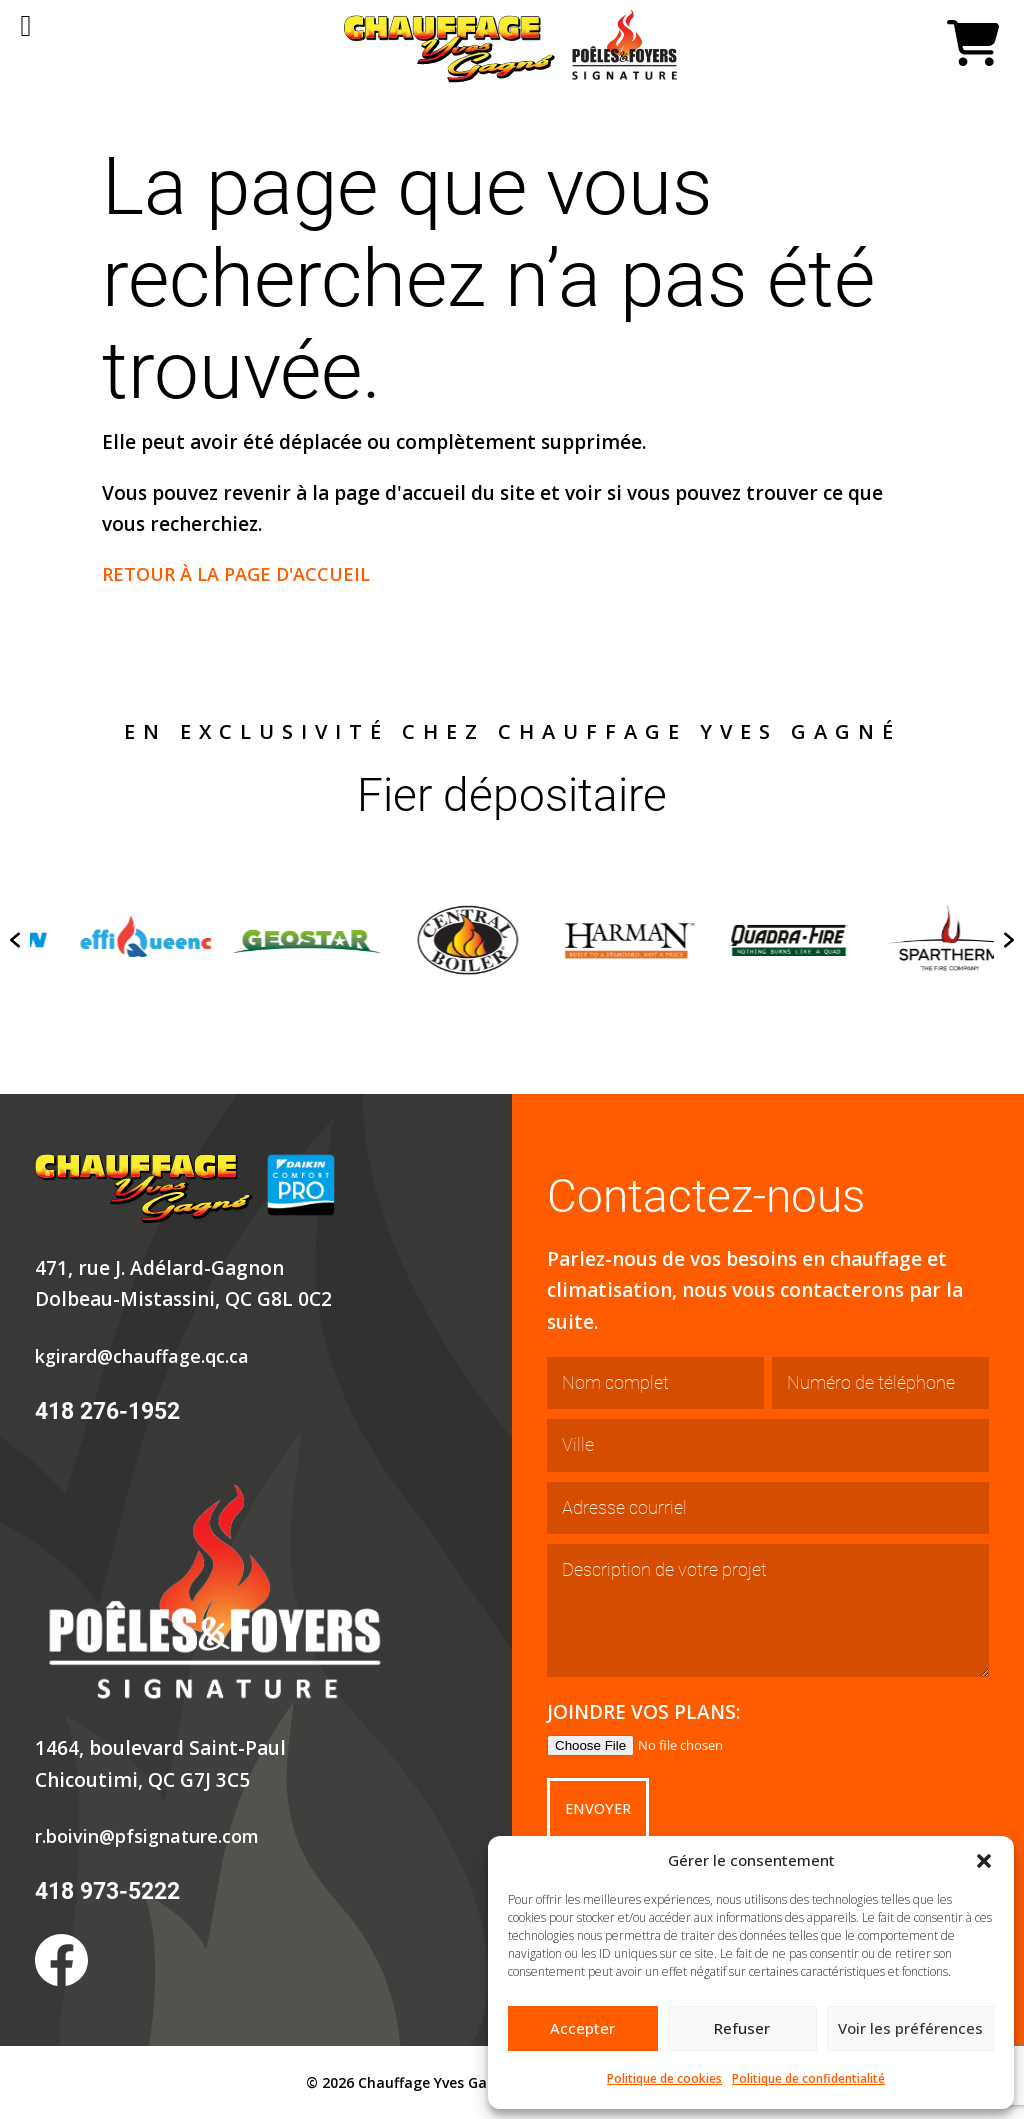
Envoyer (602, 1809)
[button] (984, 1861)
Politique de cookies (664, 2078)
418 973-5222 (107, 1891)
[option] (236, 940)
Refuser (742, 2028)
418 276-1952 (107, 1411)
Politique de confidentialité (808, 2078)
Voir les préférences (910, 2028)
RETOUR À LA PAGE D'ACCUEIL (243, 574)
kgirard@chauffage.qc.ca (149, 1356)
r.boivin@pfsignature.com (156, 1836)
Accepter (582, 2028)
